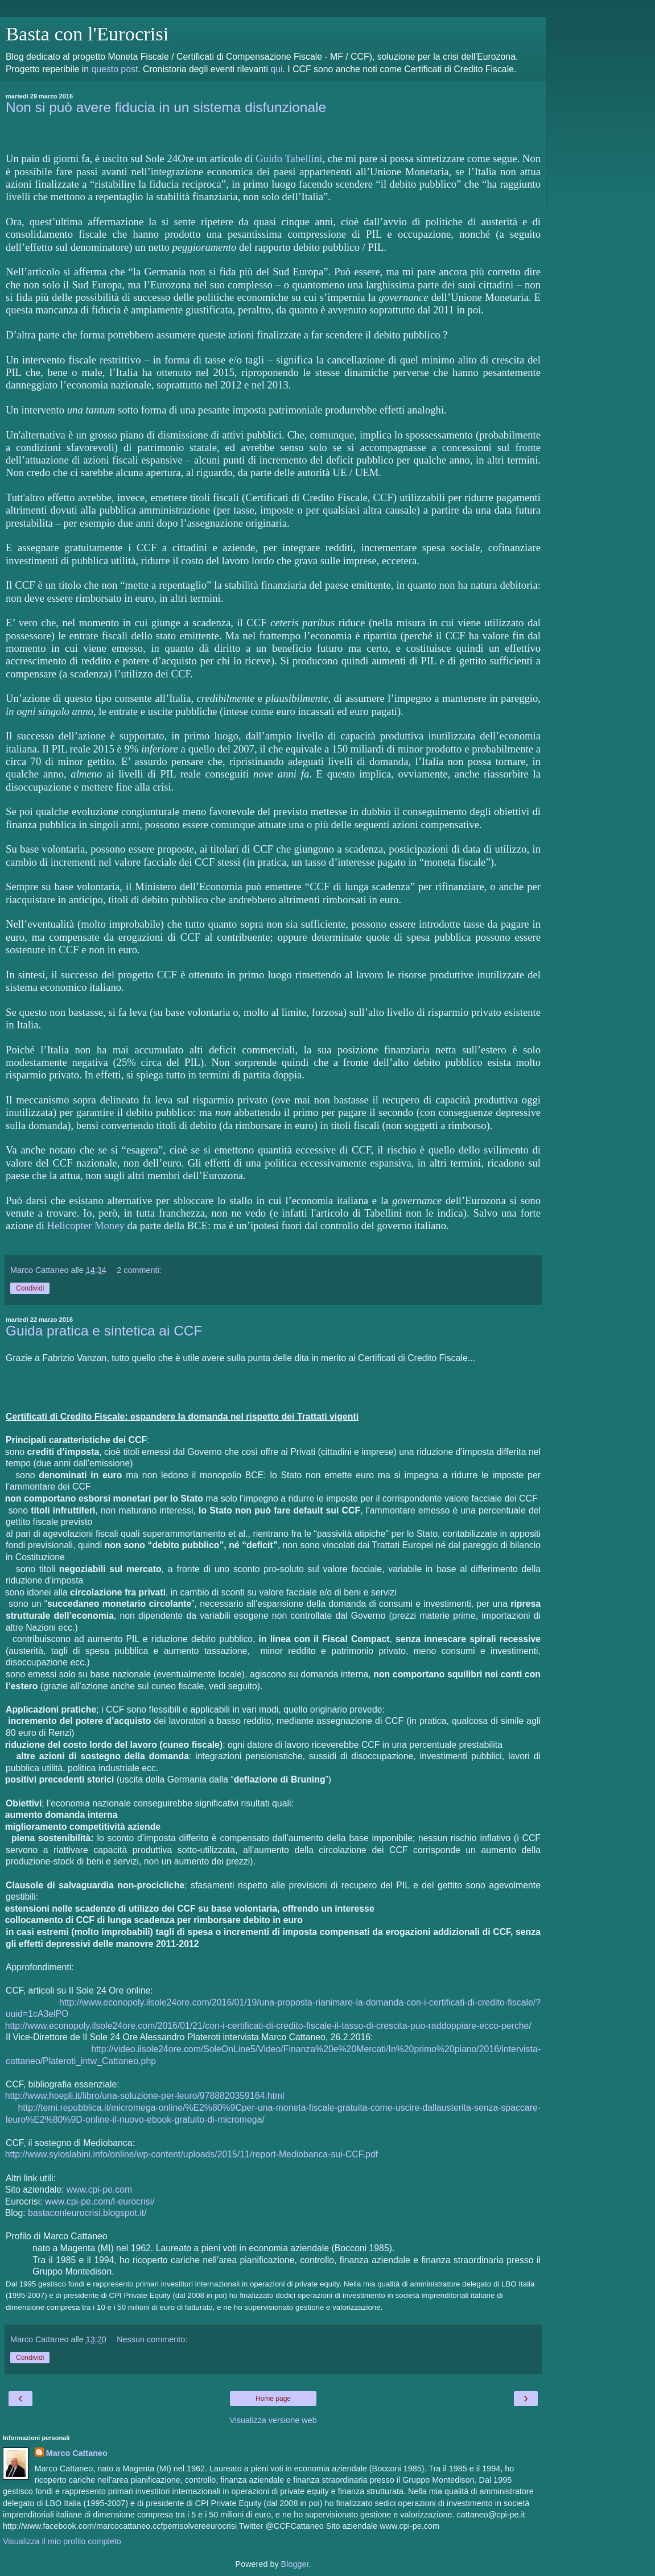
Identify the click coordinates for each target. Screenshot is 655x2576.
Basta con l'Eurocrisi (87, 33)
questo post (114, 69)
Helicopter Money (86, 1225)
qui (276, 69)
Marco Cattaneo (77, 2453)
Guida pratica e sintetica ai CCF (104, 1330)
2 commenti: (139, 1270)
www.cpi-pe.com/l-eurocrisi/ (100, 2201)
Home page (273, 2399)
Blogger (295, 2564)
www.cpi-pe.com (99, 2189)
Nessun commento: (152, 2339)
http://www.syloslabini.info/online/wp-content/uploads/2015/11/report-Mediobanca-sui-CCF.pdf (191, 2154)
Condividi (30, 1288)
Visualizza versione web (272, 2420)
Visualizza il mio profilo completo (62, 2541)
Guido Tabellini (289, 158)
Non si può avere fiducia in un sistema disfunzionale (166, 107)
